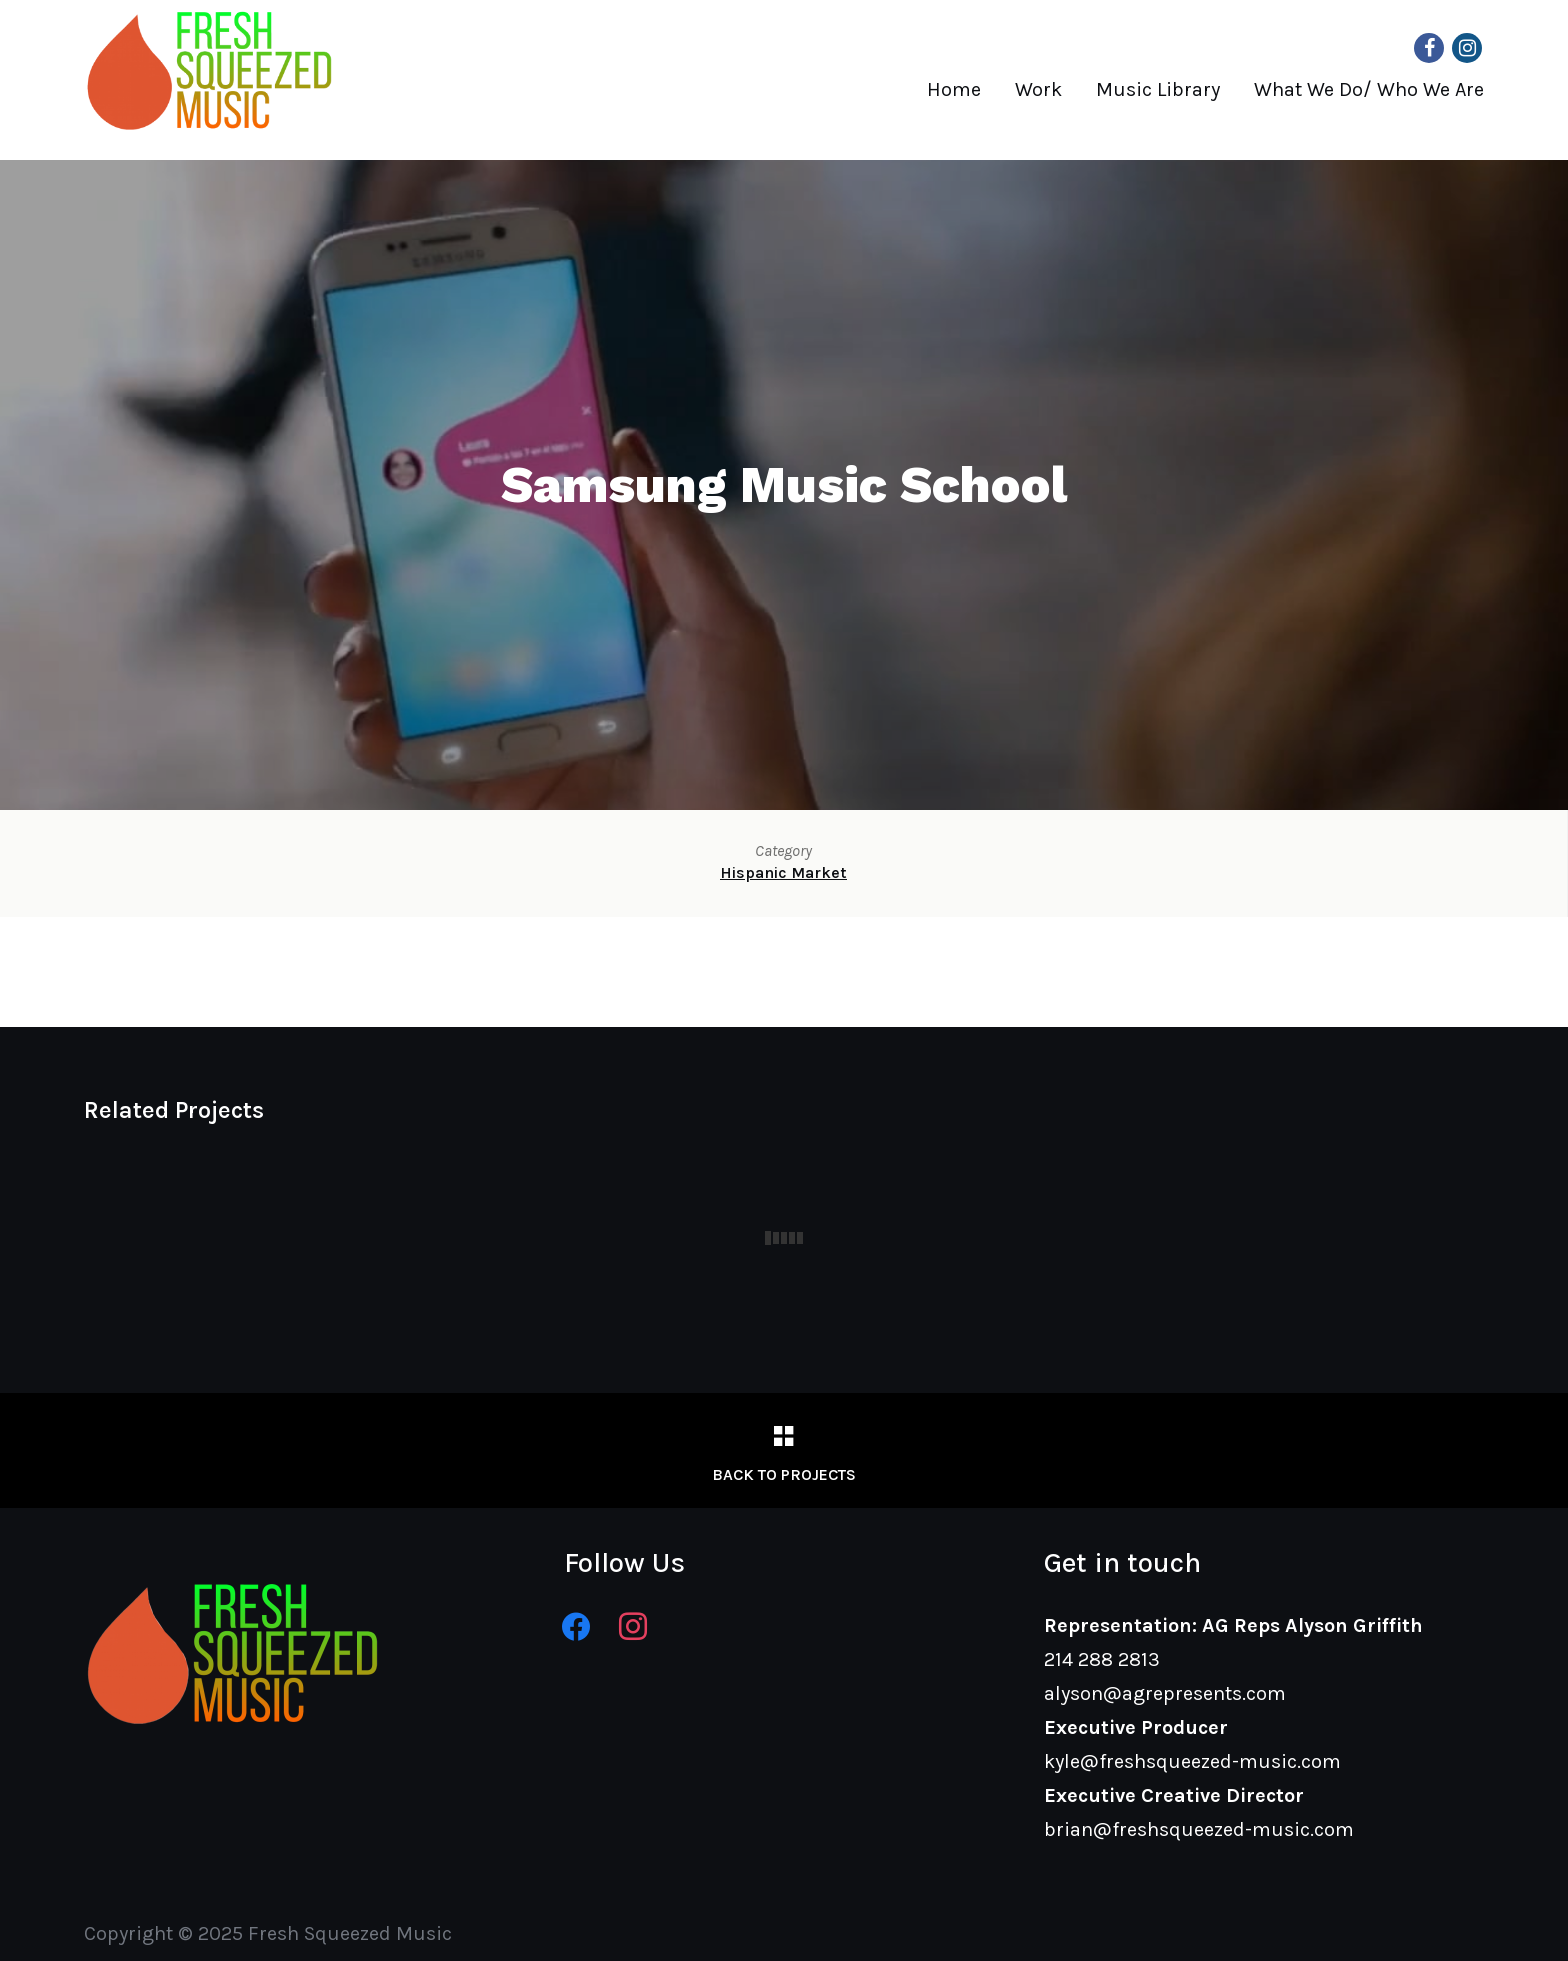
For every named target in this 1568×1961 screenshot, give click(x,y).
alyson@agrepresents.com (1165, 1693)
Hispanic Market (783, 872)
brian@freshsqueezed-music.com (1199, 1829)
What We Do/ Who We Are (1369, 89)
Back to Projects (784, 1474)
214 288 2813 (1102, 1659)
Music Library (1158, 89)
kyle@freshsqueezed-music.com (1192, 1761)
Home (954, 89)
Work (1038, 89)
